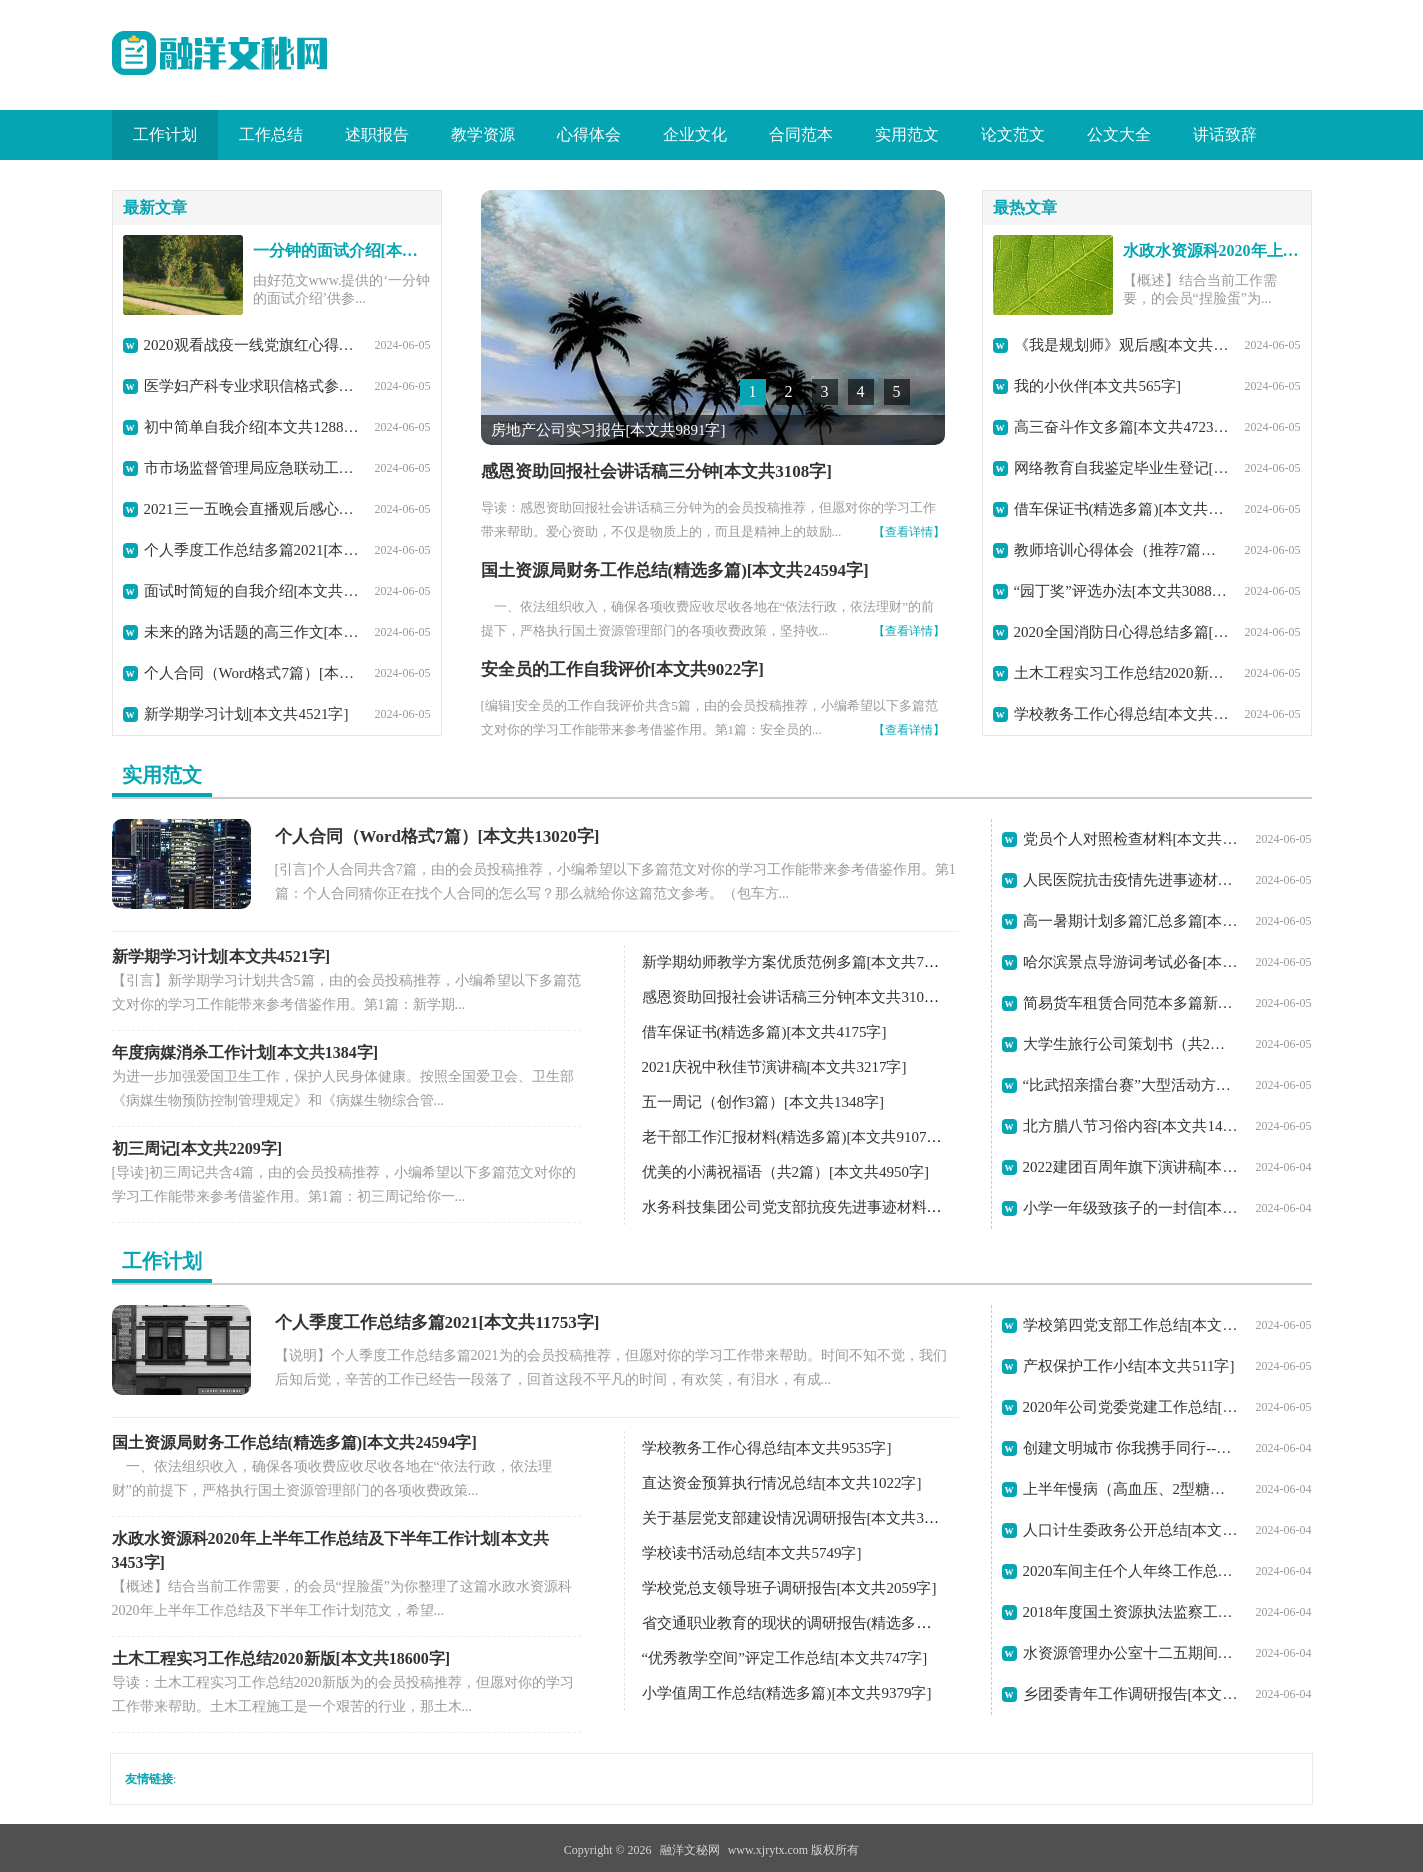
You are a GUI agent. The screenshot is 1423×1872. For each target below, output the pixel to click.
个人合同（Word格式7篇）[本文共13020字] (252, 673)
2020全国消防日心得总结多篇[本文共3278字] (1122, 632)
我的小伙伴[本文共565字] (1098, 386)
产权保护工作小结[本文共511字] (1129, 1366)
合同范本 (801, 134)
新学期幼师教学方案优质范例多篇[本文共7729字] (804, 962)
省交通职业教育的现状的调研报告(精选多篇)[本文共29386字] (843, 1623)
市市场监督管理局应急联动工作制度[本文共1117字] (252, 468)
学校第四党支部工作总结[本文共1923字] (1131, 1325)
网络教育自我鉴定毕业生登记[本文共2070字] (1122, 468)
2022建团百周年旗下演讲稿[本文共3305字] (1131, 1167)
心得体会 (589, 134)
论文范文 (1013, 134)
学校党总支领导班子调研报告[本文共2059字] (789, 1588)
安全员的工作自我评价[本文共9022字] (622, 669)
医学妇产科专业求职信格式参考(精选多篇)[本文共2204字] (252, 386)
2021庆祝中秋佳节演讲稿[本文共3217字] (774, 1067)
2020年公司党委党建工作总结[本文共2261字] (1131, 1407)
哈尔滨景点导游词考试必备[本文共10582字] (1131, 962)
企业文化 (695, 134)
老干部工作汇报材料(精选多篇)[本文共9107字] (794, 1137)
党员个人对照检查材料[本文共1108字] (1131, 839)
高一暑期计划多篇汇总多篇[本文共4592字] (1131, 921)
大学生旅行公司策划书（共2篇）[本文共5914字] (1131, 1044)
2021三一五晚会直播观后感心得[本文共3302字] (252, 509)
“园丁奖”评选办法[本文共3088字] (1122, 591)
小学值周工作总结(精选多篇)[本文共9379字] (787, 1693)
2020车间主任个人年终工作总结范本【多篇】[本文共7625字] (1131, 1571)
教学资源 (483, 134)
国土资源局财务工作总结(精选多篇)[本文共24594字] (675, 570)
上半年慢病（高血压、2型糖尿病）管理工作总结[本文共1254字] (1131, 1489)
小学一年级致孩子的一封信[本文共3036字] (1131, 1208)
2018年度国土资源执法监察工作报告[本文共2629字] (1131, 1612)
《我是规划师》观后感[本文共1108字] (1122, 345)
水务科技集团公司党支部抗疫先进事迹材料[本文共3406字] (834, 1207)
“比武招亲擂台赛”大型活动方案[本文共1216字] (1131, 1085)
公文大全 (1119, 134)
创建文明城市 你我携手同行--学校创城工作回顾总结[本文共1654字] (1131, 1448)
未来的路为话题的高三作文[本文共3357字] (252, 632)
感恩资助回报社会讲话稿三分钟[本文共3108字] (656, 471)
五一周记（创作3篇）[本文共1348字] (763, 1102)
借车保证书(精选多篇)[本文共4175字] (1122, 509)
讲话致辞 (1225, 134)
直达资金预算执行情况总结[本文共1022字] (782, 1483)
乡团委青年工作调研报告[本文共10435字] (1131, 1694)
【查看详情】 (909, 532)
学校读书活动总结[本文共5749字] (752, 1553)
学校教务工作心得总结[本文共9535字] (1122, 714)
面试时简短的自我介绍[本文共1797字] (252, 591)
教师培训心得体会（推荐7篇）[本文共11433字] (1122, 550)
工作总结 (271, 134)
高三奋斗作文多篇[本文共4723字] (1122, 427)
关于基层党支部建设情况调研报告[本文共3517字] (804, 1518)
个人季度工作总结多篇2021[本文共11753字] (252, 550)
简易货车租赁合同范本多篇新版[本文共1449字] (1131, 1003)
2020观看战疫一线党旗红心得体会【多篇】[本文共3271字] (252, 345)
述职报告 (377, 134)
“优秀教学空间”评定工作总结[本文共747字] (785, 1658)
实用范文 (907, 134)
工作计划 (165, 134)
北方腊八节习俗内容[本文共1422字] (1131, 1126)
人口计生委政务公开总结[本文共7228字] (1131, 1530)
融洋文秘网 (690, 1850)
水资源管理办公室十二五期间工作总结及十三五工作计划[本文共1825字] (1131, 1653)
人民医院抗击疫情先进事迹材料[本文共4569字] (1131, 880)
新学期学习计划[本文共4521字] (246, 714)
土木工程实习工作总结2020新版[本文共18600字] (1122, 673)
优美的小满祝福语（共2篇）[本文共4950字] (786, 1172)
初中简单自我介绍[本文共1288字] (252, 427)
